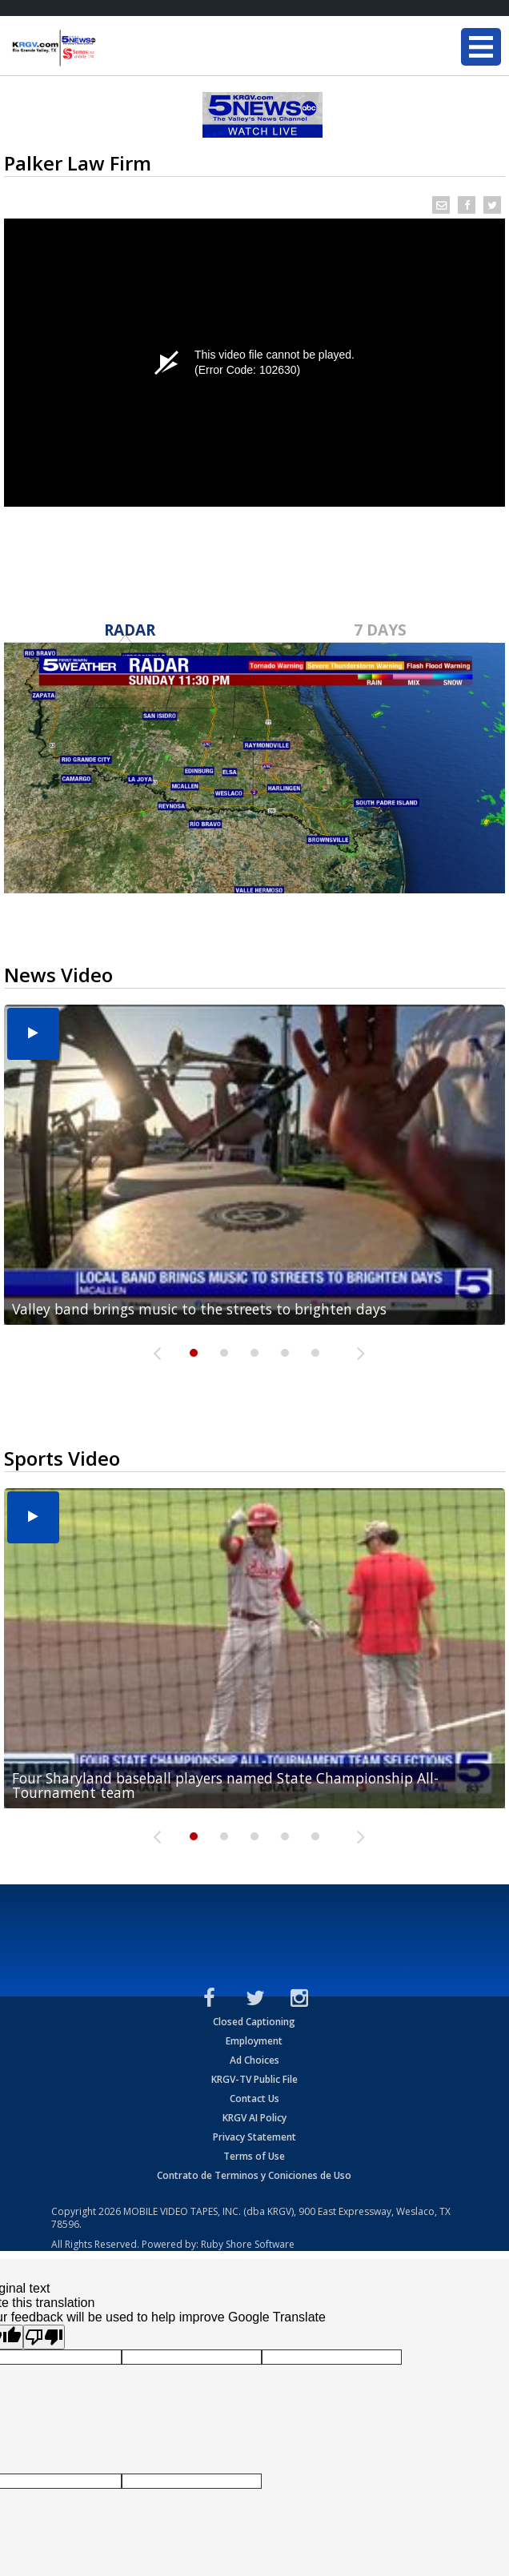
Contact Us (254, 2098)
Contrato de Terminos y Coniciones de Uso (254, 2175)
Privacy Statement (254, 2137)
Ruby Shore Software (248, 2244)
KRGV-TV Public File (254, 2079)
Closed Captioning (254, 2021)
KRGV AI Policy (254, 2118)
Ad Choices (254, 2060)
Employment (254, 2041)
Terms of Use (254, 2156)
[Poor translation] (44, 2337)
